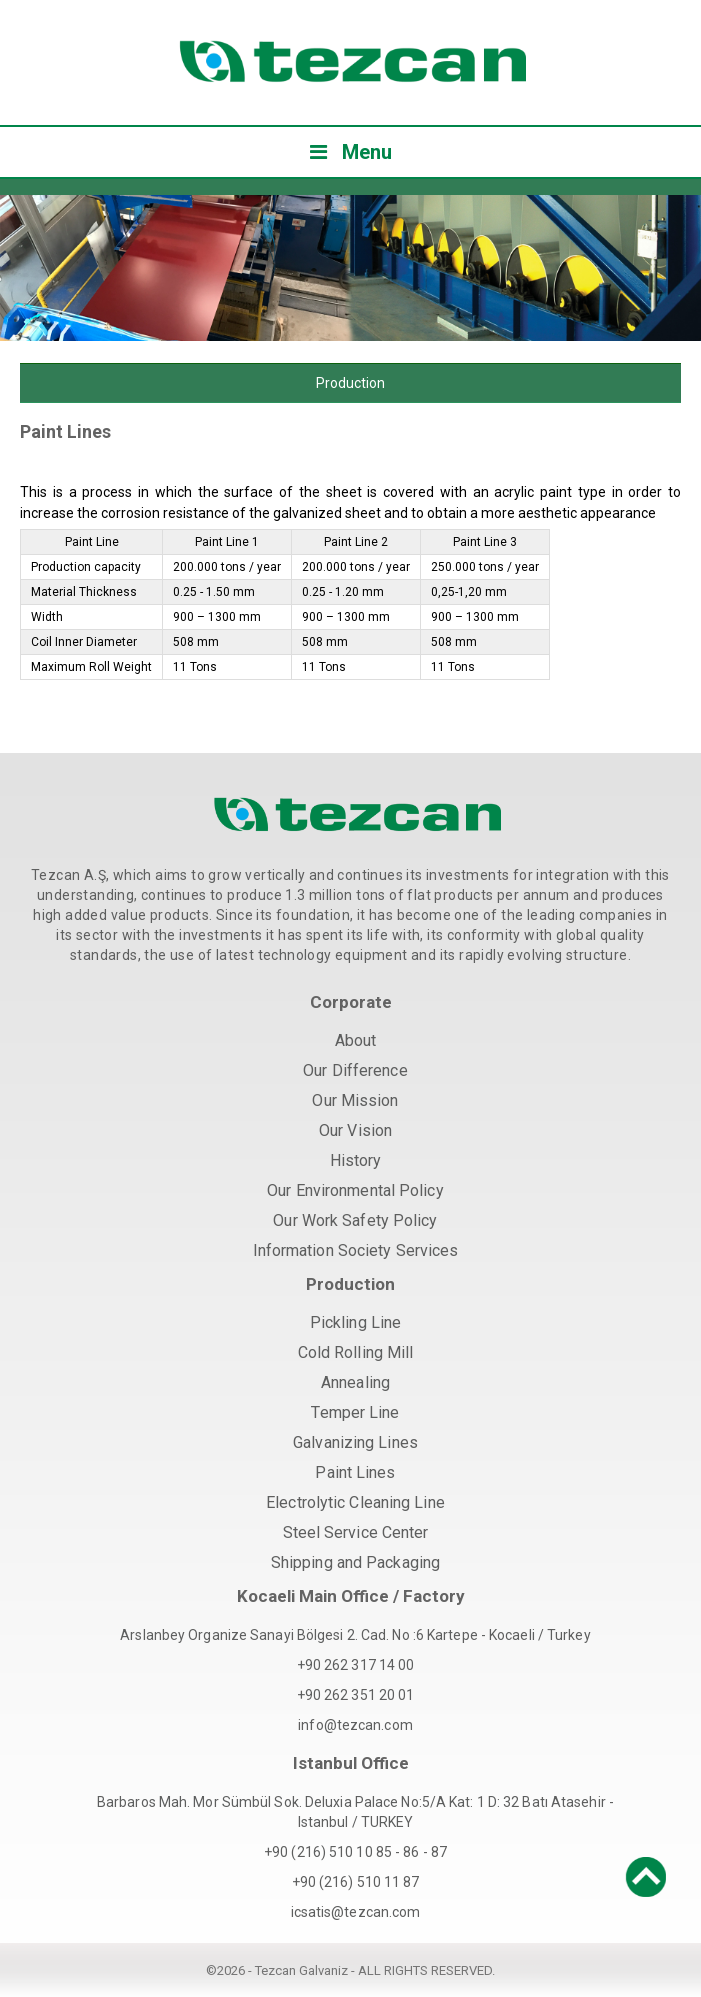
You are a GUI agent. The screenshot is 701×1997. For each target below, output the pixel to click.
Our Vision (355, 1130)
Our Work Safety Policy (355, 1220)
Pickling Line (355, 1322)
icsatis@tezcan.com (356, 1912)
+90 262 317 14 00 (356, 1665)
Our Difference (355, 1070)
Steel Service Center (356, 1532)
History (356, 1160)
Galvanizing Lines (355, 1442)
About (356, 1040)
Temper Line (355, 1412)
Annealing (355, 1382)
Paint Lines (355, 1472)
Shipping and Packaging (355, 1562)
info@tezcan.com (355, 1725)
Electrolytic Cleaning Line (355, 1502)
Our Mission (355, 1100)
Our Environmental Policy (355, 1190)
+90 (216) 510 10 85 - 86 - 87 (355, 1852)
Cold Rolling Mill (356, 1352)
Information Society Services (356, 1250)
